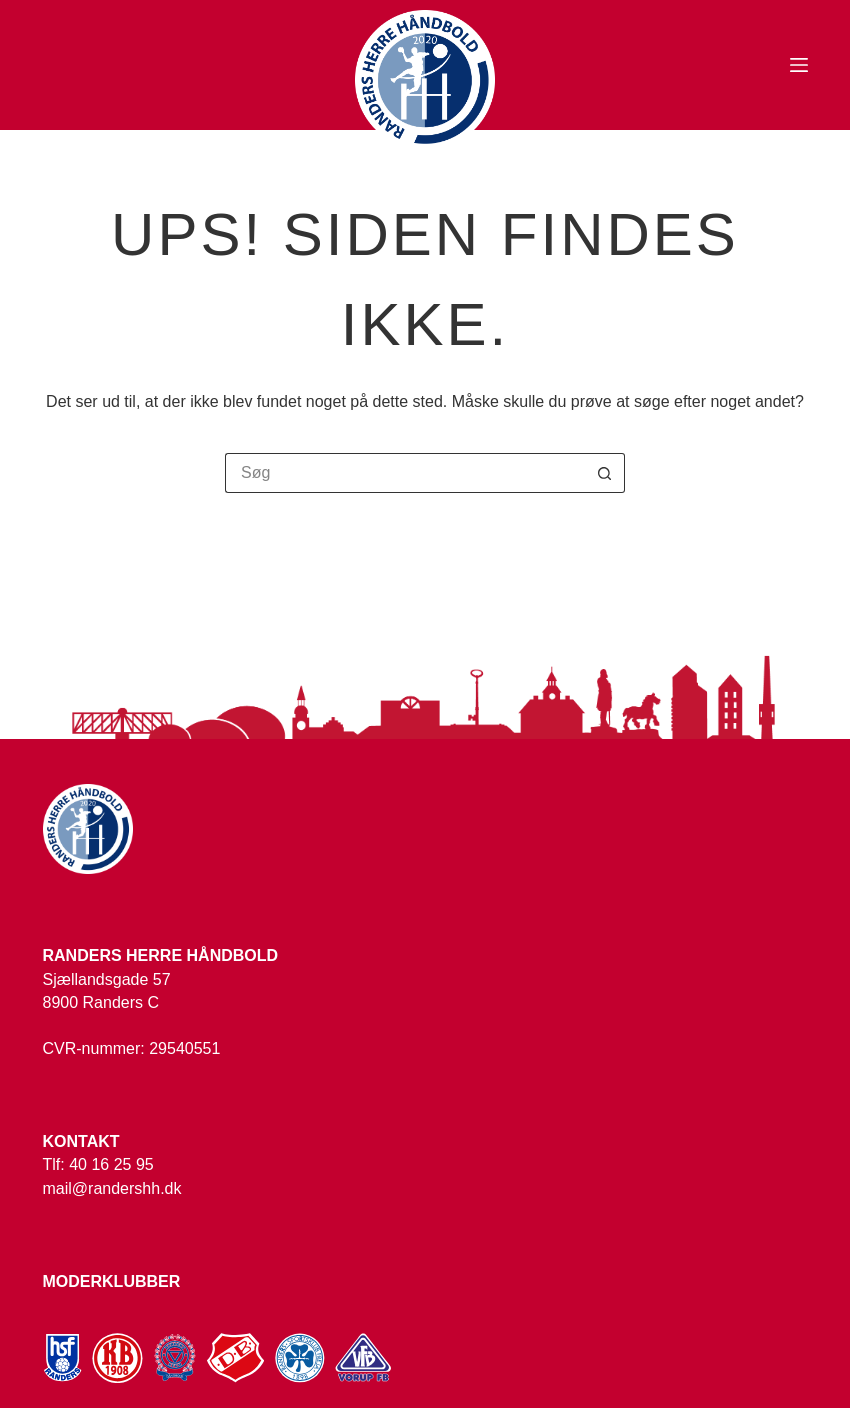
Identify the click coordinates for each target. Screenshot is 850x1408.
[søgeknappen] (605, 473)
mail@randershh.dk (112, 1188)
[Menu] (799, 65)
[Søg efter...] (405, 473)
